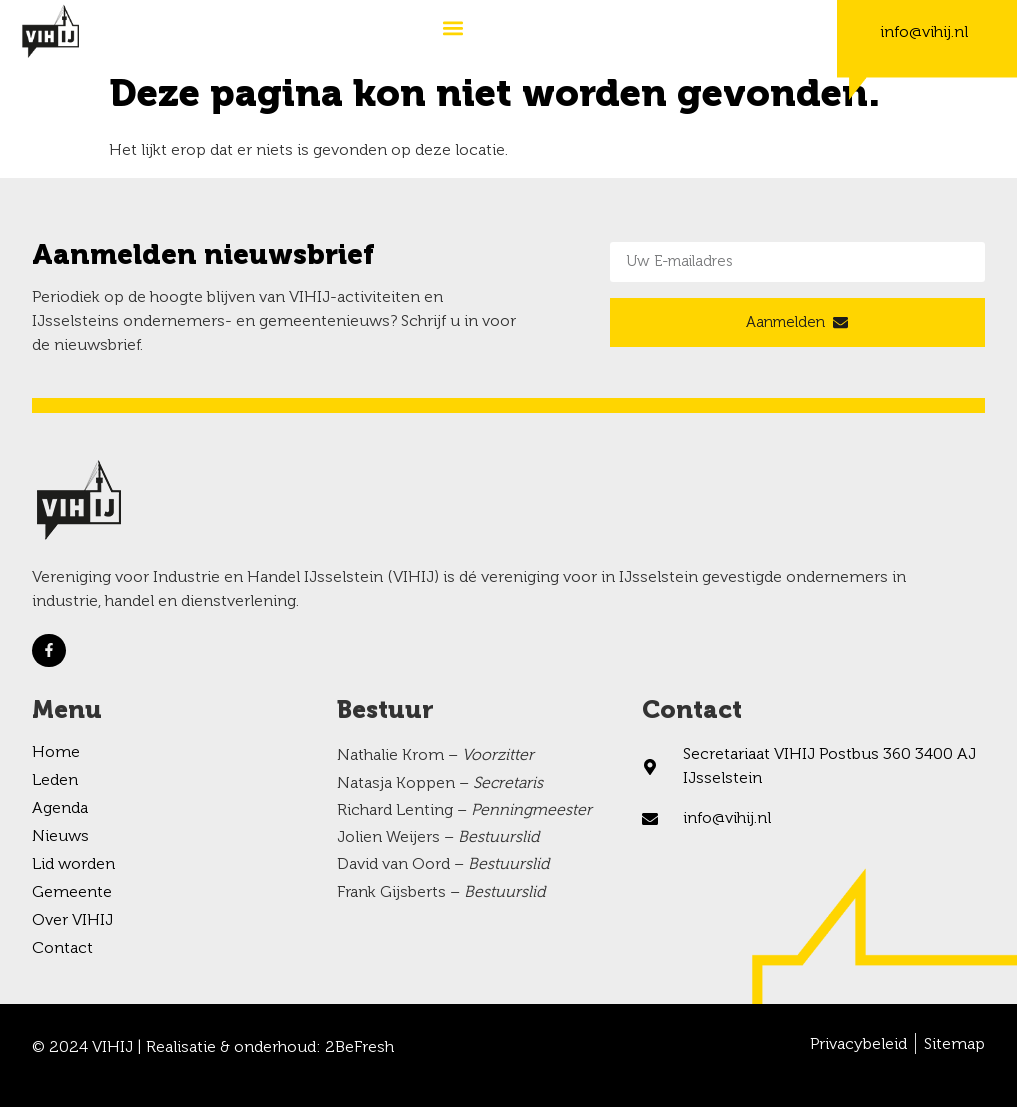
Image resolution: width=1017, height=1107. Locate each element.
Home (56, 753)
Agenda (60, 809)
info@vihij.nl (924, 33)
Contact (62, 949)
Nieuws (60, 837)
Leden (55, 781)
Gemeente (72, 893)
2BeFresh (359, 1048)
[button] (452, 27)
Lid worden (73, 865)
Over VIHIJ (72, 921)
